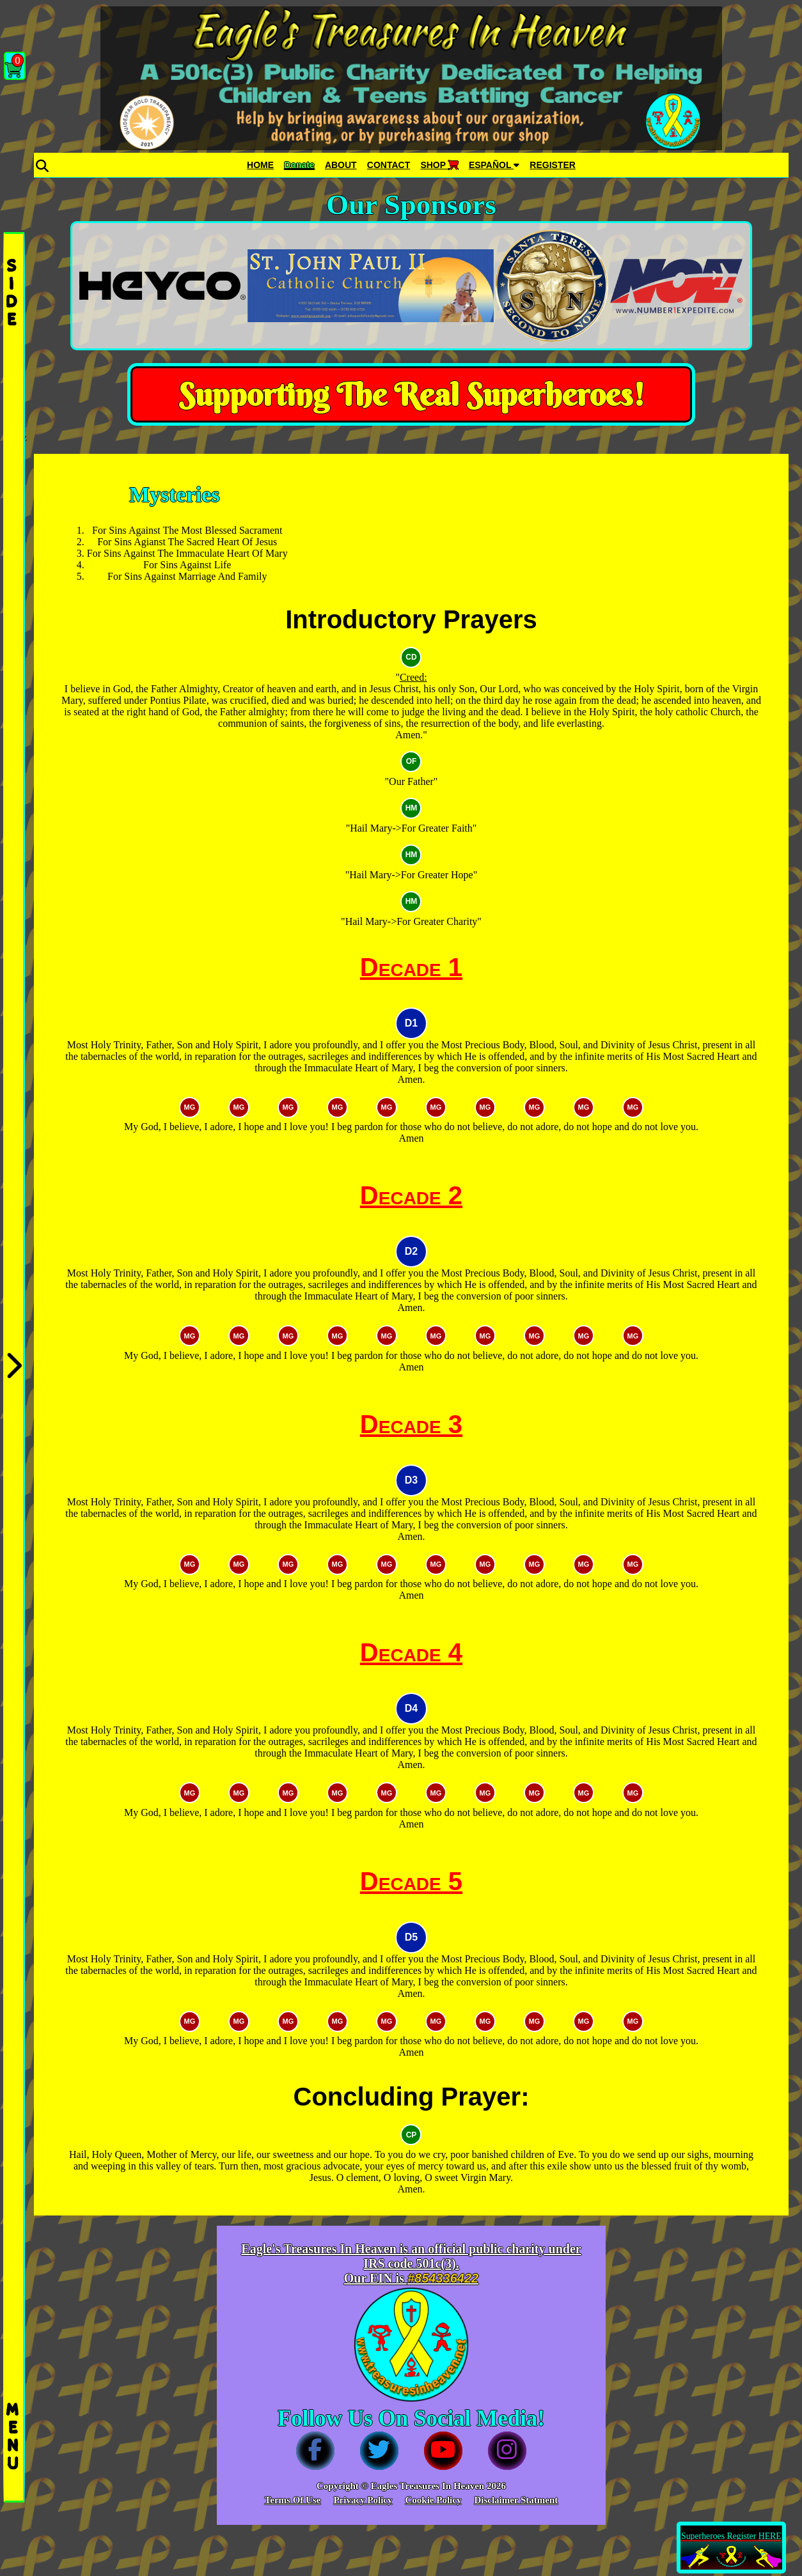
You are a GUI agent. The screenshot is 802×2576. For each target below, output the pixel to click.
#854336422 (442, 2278)
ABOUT (341, 165)
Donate (299, 165)
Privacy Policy (362, 2500)
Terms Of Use (293, 2500)
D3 (411, 1480)
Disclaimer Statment (516, 2500)
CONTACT (388, 165)
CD (410, 657)
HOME (260, 165)
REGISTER (553, 165)
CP (411, 2134)
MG (190, 1107)
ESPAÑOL (494, 165)
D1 (411, 1023)
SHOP (439, 165)
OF (411, 761)
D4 (411, 1708)
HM (411, 807)
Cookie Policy (433, 2500)
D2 (411, 1251)
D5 (411, 1937)
